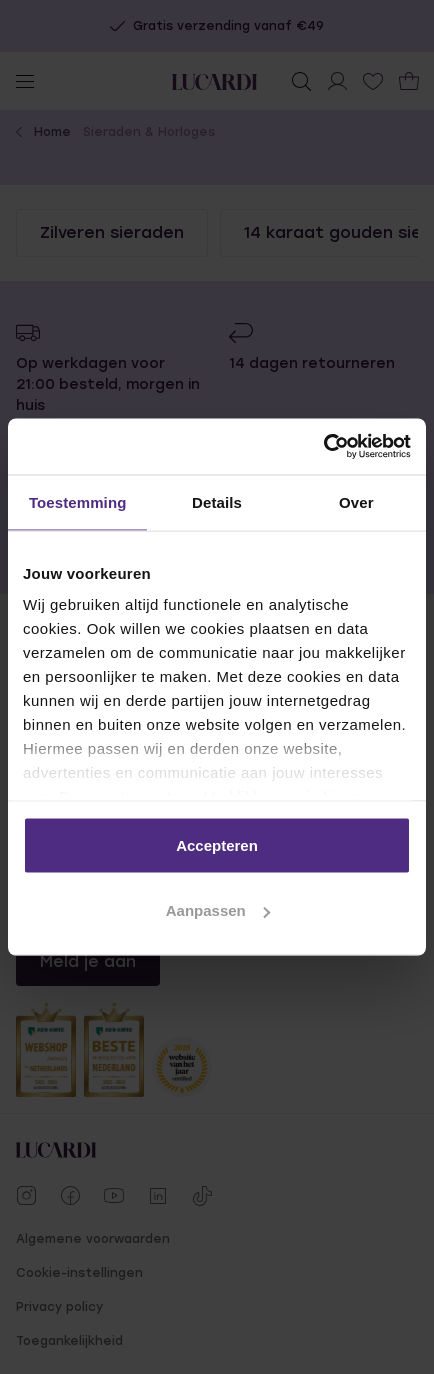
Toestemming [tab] (78, 501)
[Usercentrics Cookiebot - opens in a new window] (323, 447)
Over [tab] (356, 501)
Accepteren (217, 844)
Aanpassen (218, 910)
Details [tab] (217, 501)
